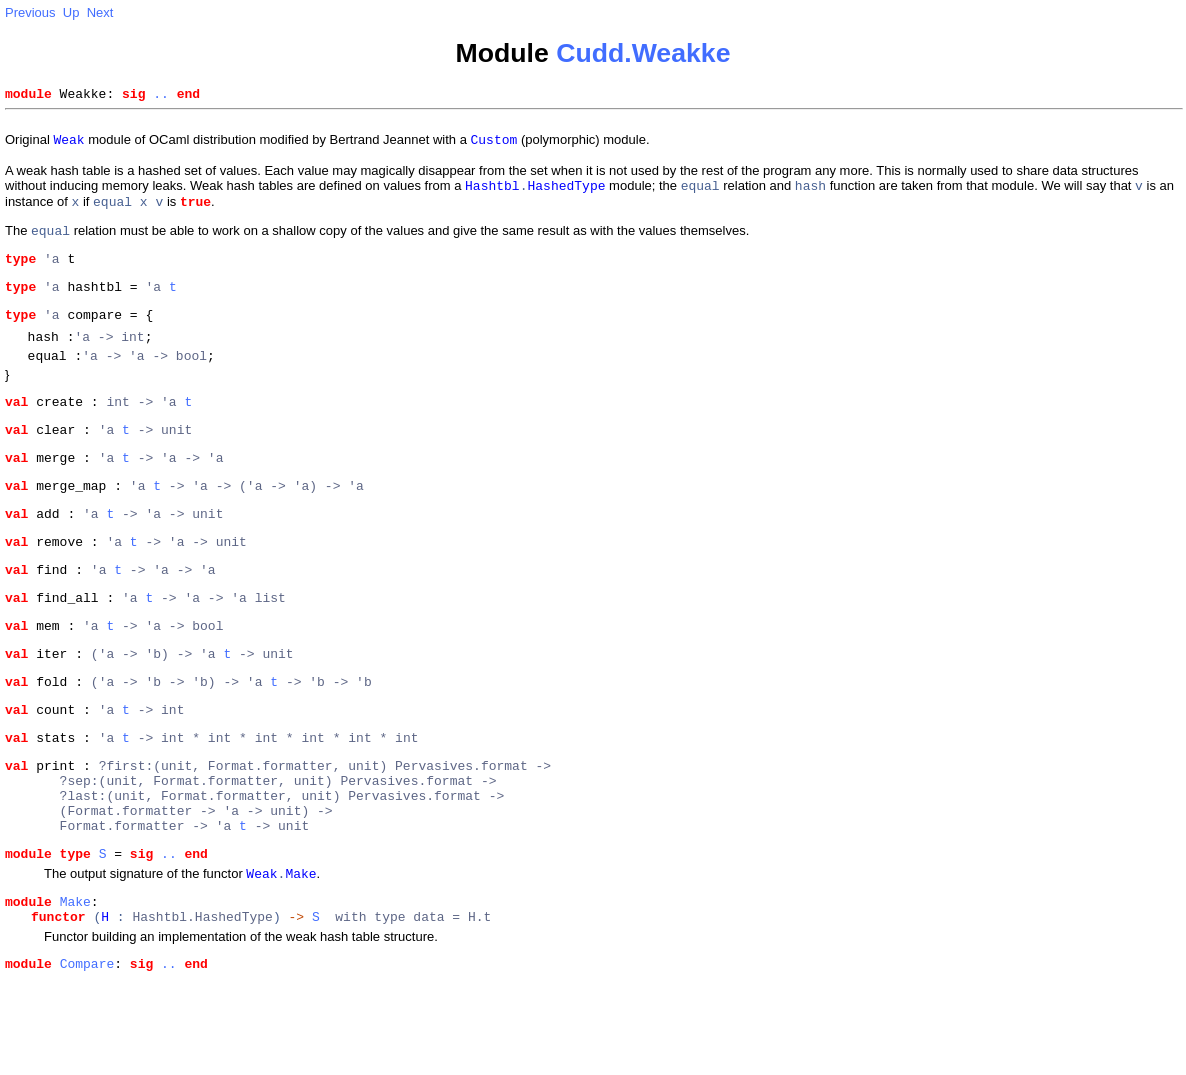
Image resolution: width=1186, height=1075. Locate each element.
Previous (30, 12)
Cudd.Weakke (643, 53)
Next (100, 12)
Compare (87, 1057)
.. (161, 96)
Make (75, 989)
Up (71, 12)
